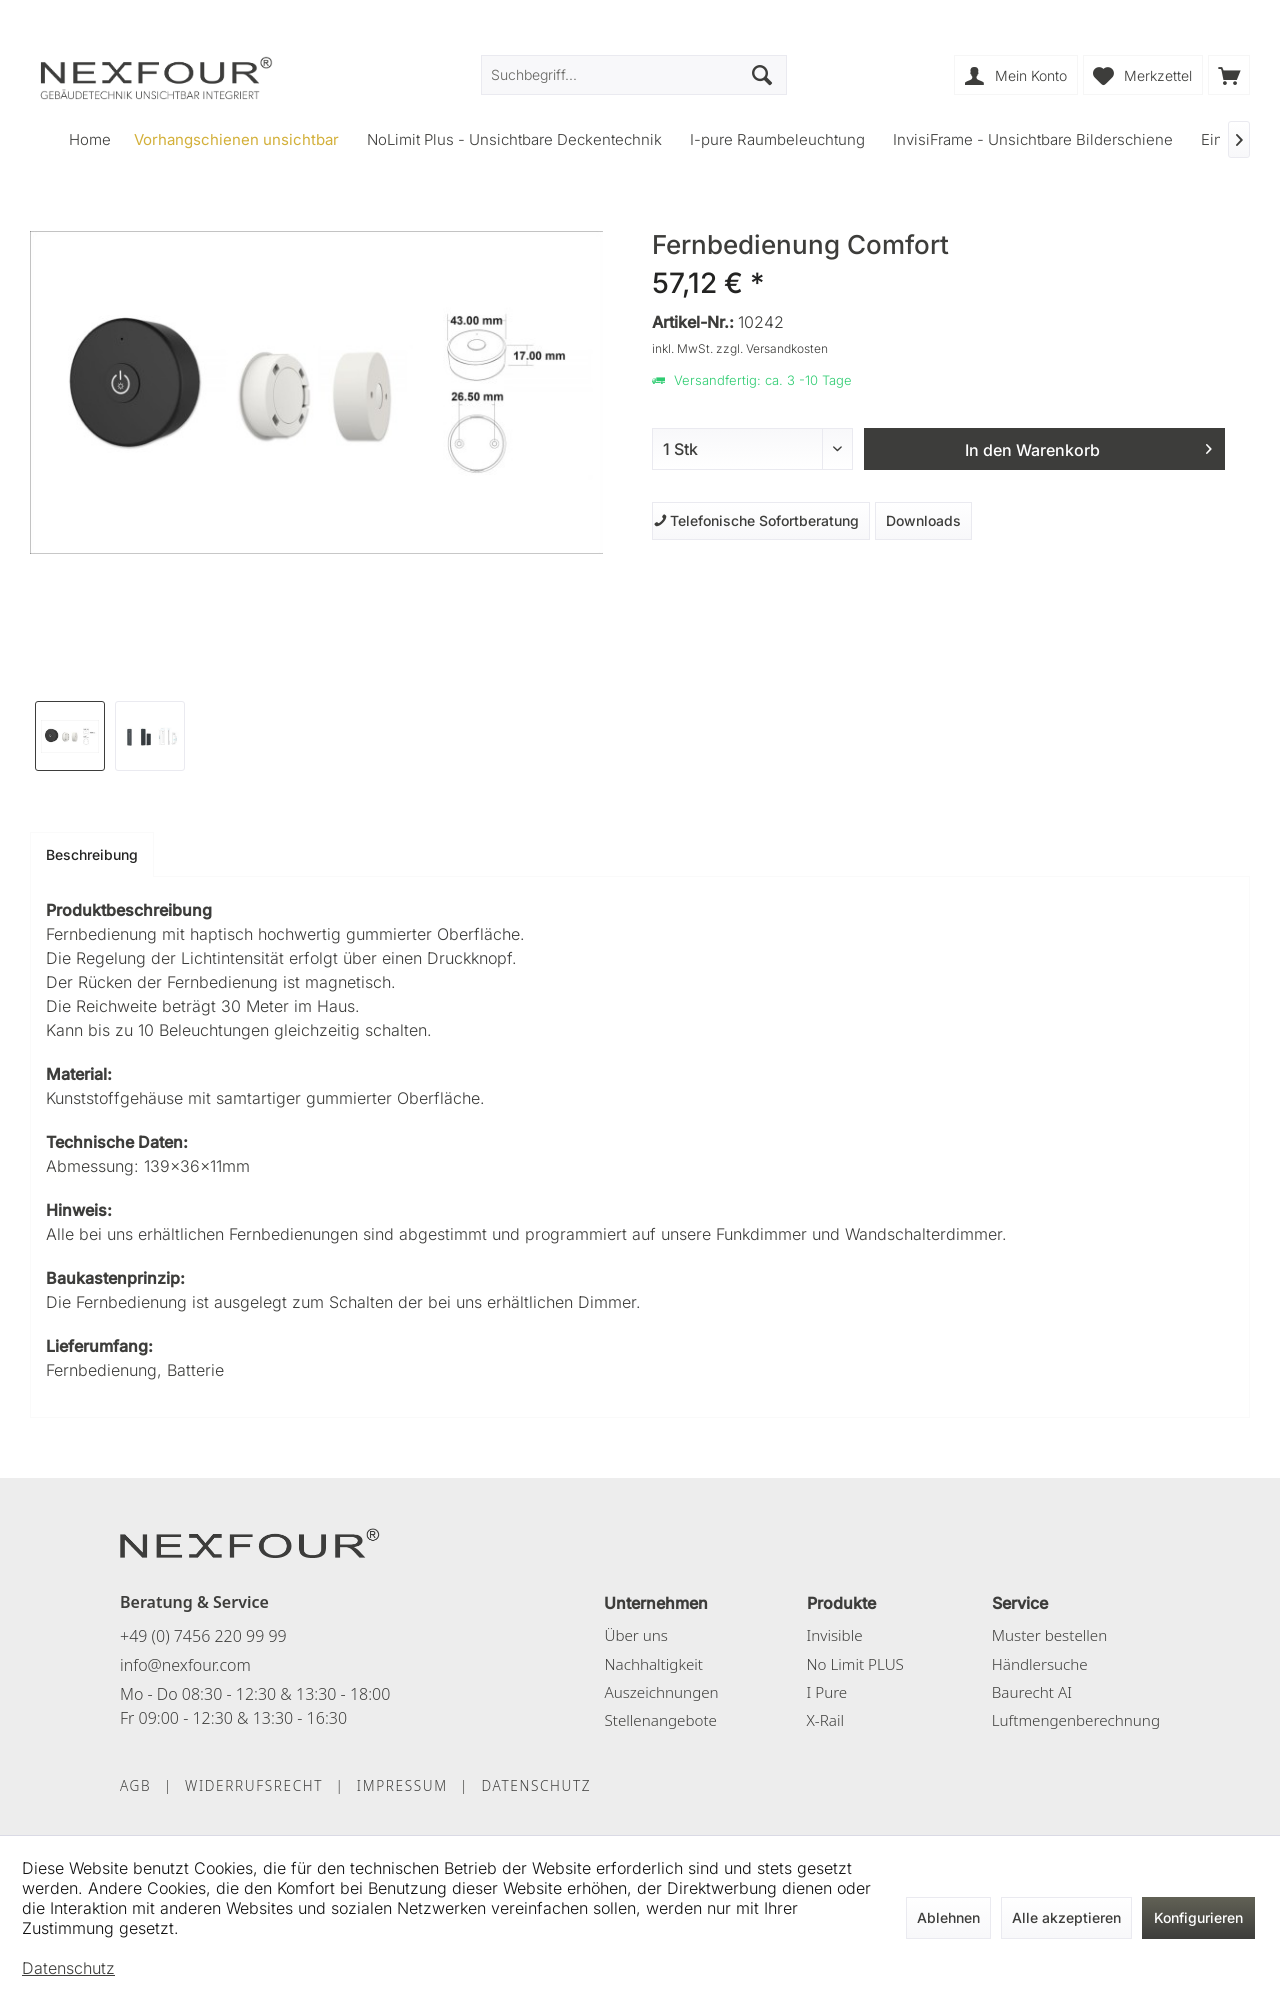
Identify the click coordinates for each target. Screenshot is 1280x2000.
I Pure (827, 1692)
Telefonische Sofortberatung (756, 520)
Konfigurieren (1198, 1917)
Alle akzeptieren (1066, 1917)
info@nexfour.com (185, 1665)
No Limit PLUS (855, 1664)
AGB (135, 1785)
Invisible (835, 1635)
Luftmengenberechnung (1076, 1720)
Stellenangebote (660, 1720)
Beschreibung (92, 854)
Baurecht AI (1032, 1692)
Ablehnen (948, 1917)
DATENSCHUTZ (536, 1785)
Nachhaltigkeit (653, 1664)
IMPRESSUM (402, 1785)
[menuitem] (1229, 75)
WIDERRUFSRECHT (254, 1785)
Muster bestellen (1049, 1635)
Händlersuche (1040, 1664)
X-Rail (825, 1720)
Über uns (636, 1635)
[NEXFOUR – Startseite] (250, 1542)
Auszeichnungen (661, 1692)
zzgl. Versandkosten (772, 348)
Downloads (923, 520)
